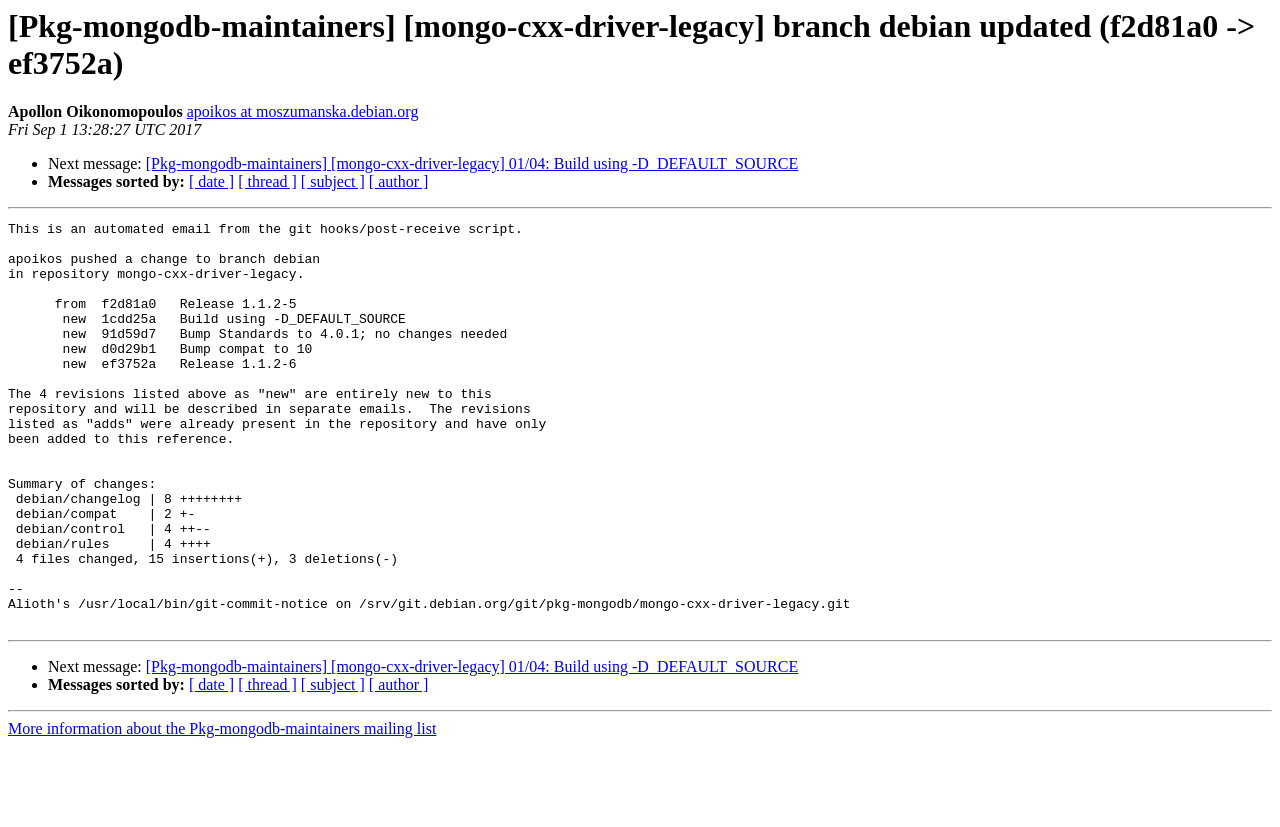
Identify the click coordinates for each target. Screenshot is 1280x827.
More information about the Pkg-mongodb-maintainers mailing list (222, 809)
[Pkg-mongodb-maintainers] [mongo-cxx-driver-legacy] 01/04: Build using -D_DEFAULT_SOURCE (472, 163)
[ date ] (211, 181)
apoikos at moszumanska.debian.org (303, 111)
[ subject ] (333, 181)
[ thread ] (267, 181)
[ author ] (399, 181)
